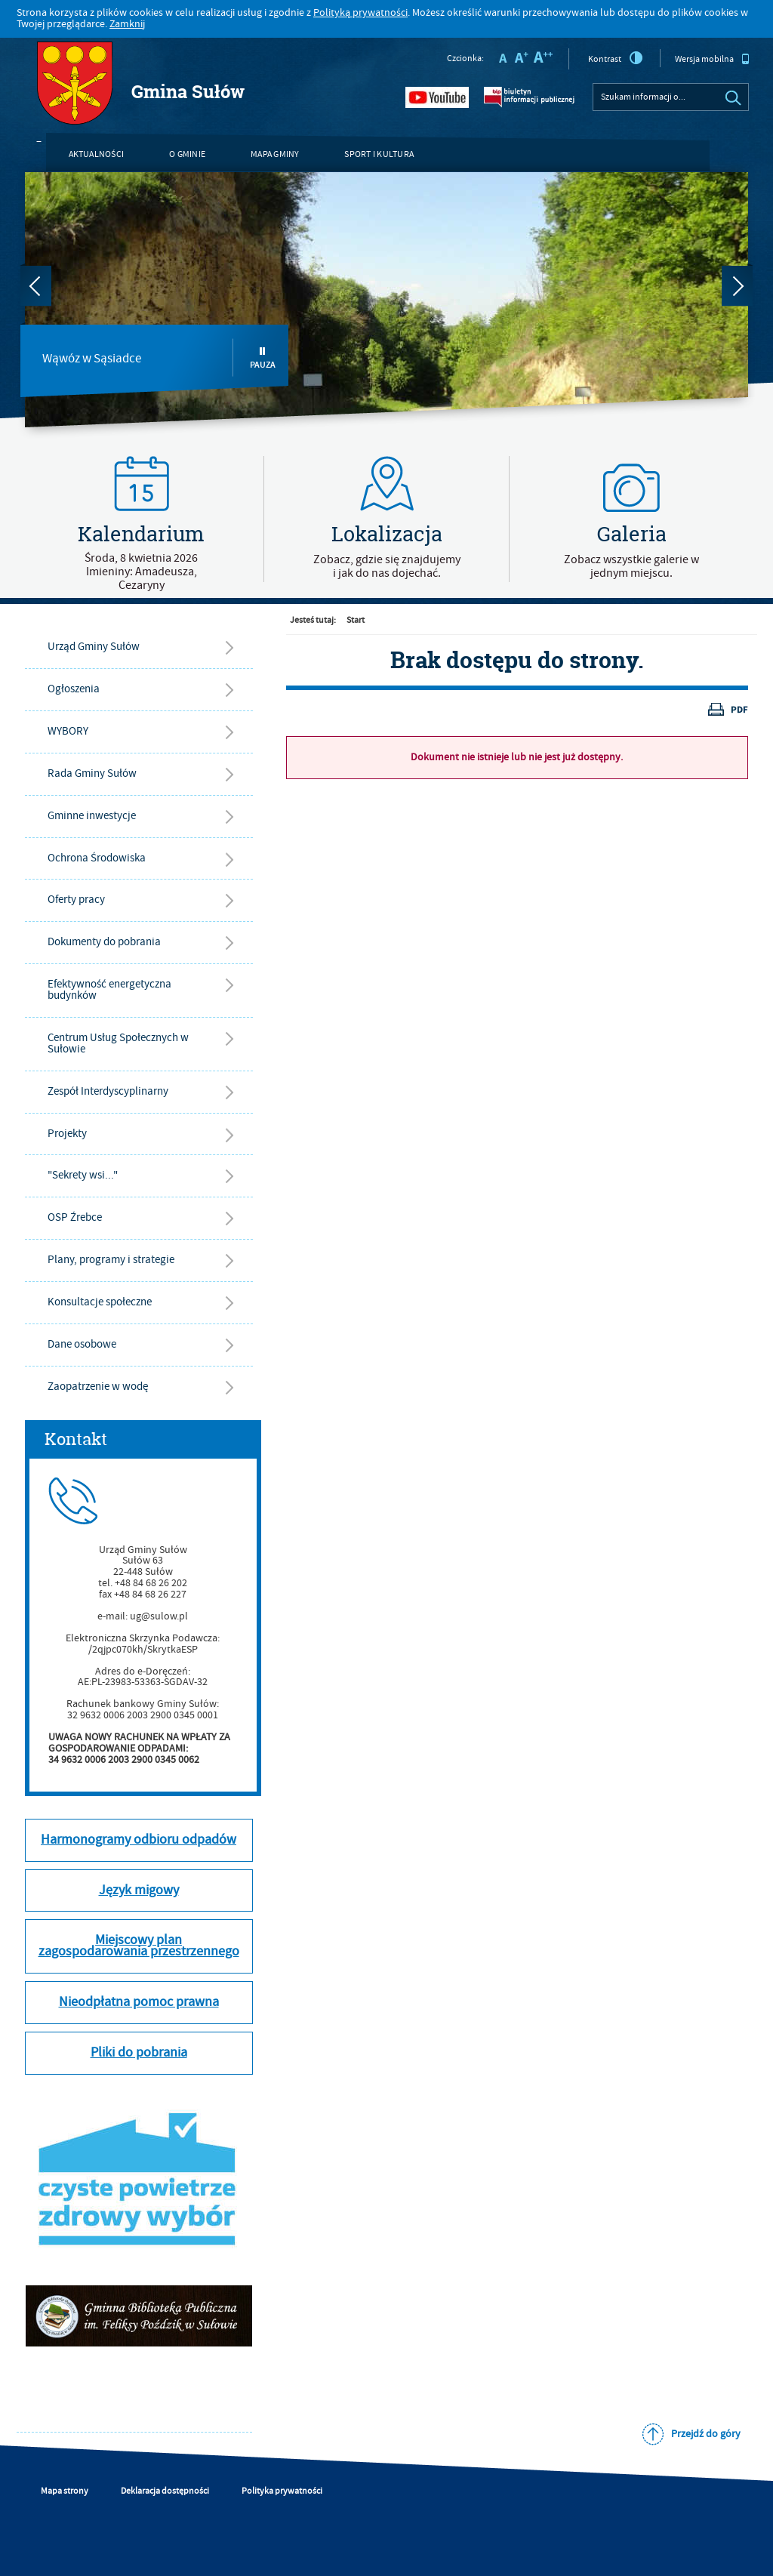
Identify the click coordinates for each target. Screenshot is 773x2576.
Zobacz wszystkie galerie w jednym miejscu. (631, 566)
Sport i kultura (379, 154)
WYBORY (68, 731)
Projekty (67, 1133)
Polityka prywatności (282, 2491)
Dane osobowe (82, 1344)
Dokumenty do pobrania (104, 942)
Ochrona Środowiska (97, 858)
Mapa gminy (275, 154)
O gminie (187, 154)
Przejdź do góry (706, 2434)
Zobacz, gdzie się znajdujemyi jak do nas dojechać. (386, 566)
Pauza (263, 358)
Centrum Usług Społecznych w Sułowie (118, 1043)
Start (355, 620)
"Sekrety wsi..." (83, 1175)
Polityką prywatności (360, 13)
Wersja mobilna (712, 59)
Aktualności (97, 154)
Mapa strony (64, 2491)
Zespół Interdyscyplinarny (108, 1091)
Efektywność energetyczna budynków (109, 990)
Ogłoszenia (74, 689)
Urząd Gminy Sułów (94, 646)
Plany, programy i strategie (111, 1260)
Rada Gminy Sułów (92, 773)
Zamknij (127, 24)
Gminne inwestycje (92, 816)
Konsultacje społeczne (100, 1302)
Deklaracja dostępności (165, 2491)
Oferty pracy (76, 899)
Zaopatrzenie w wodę (98, 1386)
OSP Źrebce (75, 1217)
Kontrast (615, 58)
